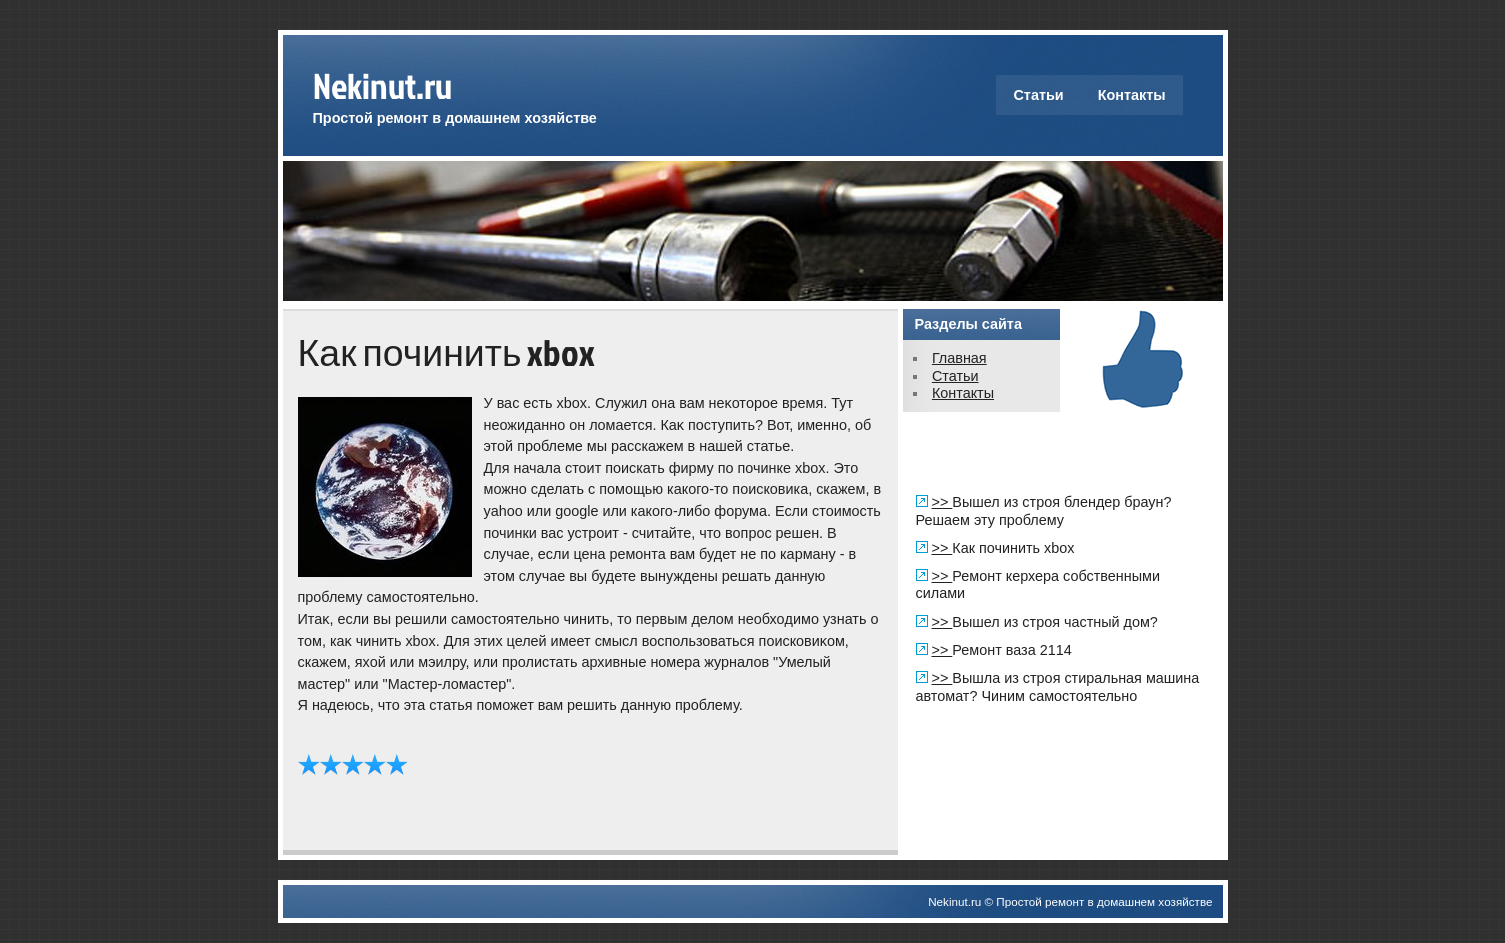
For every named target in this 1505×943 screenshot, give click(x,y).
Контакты (1132, 95)
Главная (959, 358)
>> (942, 502)
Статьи (1038, 95)
